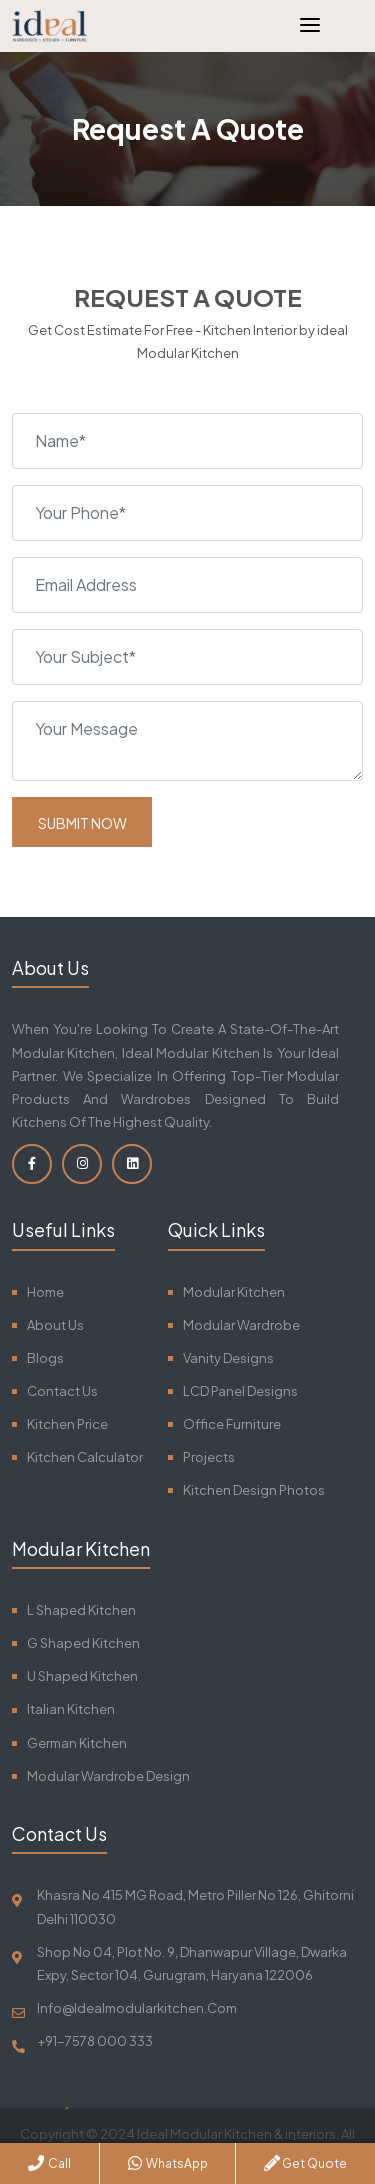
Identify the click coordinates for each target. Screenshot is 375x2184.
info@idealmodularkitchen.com (137, 2008)
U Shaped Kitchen (82, 1676)
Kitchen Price (67, 1424)
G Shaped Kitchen (83, 1643)
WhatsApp (168, 2163)
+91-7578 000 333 (95, 2041)
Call (49, 2163)
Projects (209, 1457)
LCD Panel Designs (240, 1391)
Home (45, 1292)
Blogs (45, 1358)
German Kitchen (77, 1743)
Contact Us (62, 1391)
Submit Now (82, 823)
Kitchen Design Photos (254, 1490)
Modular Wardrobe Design (108, 1776)
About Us (55, 1325)
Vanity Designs (228, 1358)
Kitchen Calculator (85, 1457)
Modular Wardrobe (241, 1325)
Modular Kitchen (234, 1292)
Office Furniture (232, 1424)
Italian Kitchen (71, 1709)
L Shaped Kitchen (81, 1610)
